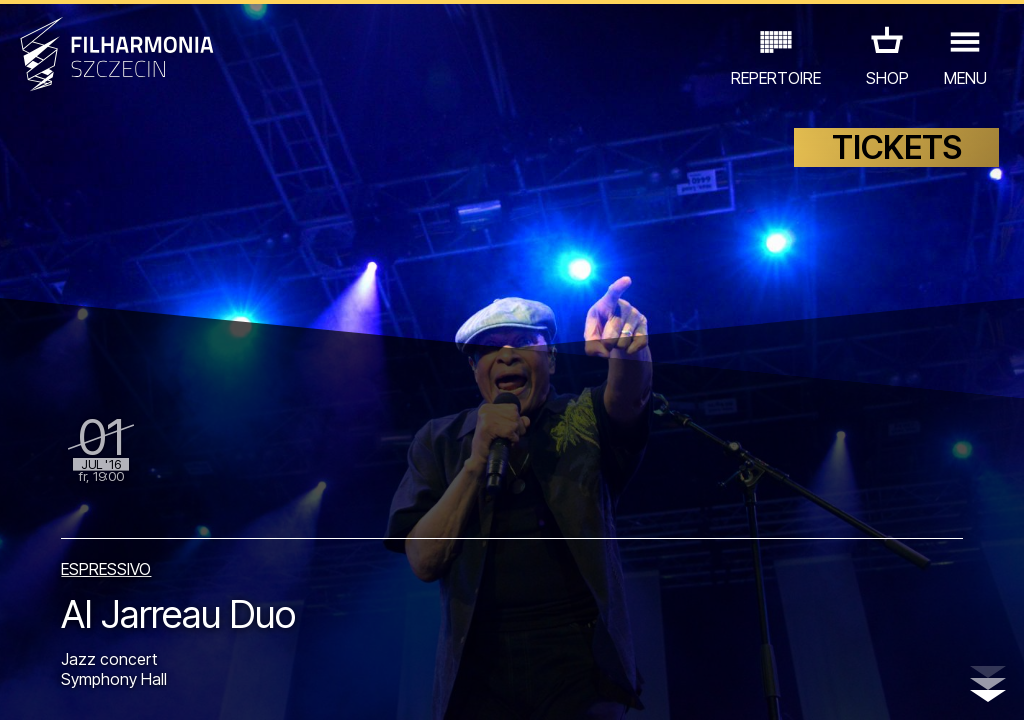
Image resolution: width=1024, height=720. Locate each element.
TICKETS (897, 147)
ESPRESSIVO (106, 569)
